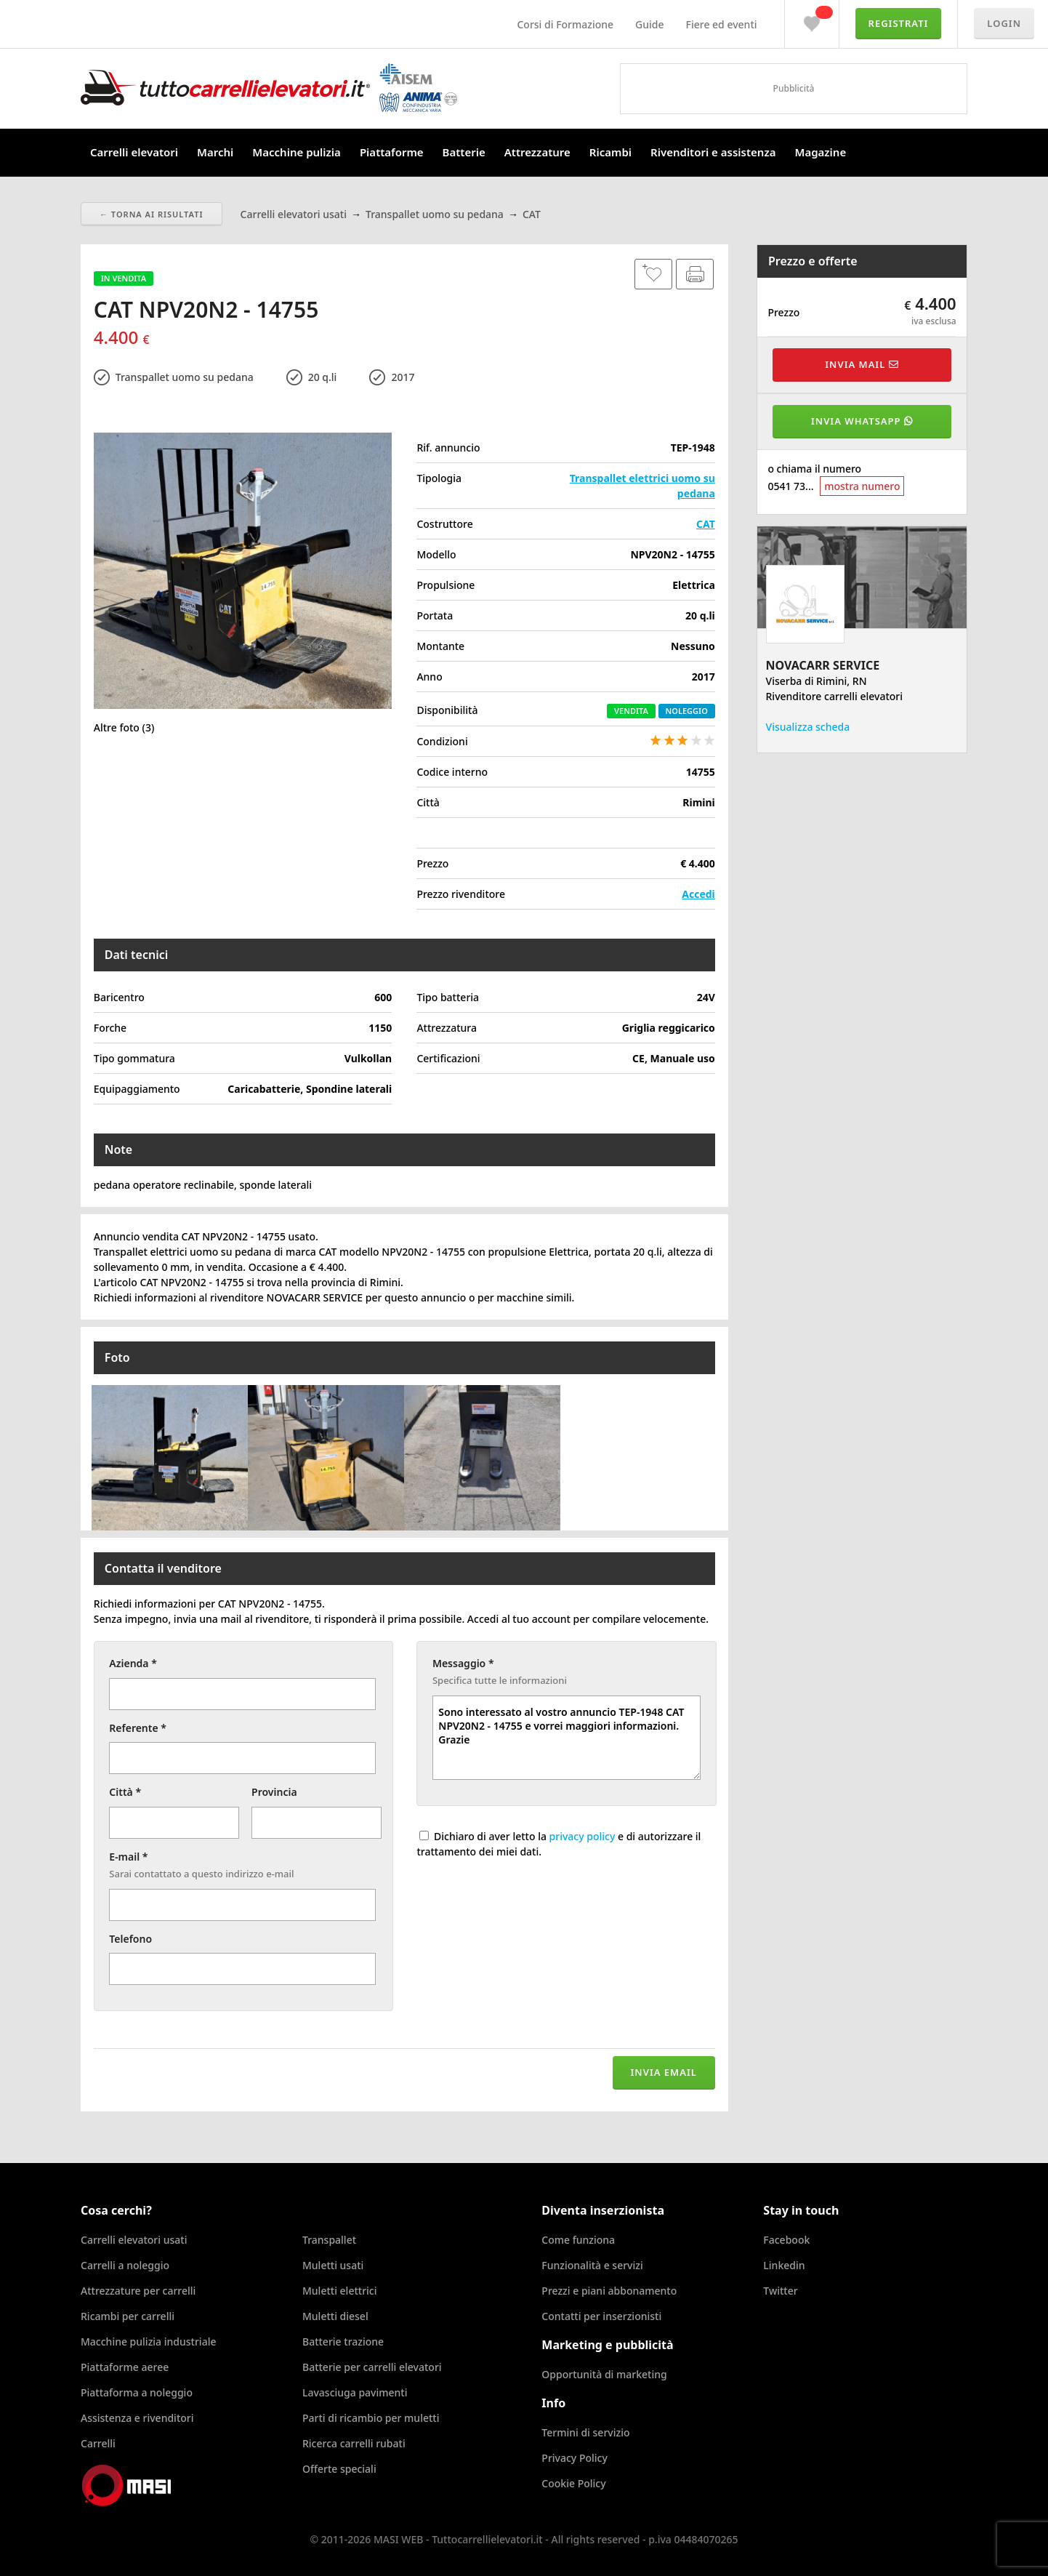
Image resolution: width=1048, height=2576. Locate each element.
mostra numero (862, 486)
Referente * (137, 1728)
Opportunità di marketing (603, 2374)
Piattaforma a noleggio (137, 2392)
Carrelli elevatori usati (134, 2240)
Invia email (664, 2072)
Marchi (215, 152)
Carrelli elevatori (134, 152)
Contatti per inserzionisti (601, 2316)
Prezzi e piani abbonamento (609, 2291)
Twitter (780, 2291)
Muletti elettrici (339, 2291)
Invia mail (861, 364)
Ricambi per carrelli (127, 2316)
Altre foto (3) (124, 727)
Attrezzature (537, 152)
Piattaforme (392, 152)
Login (1004, 23)
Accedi (698, 894)
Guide (649, 24)
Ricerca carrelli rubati (354, 2443)
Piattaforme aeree (125, 2367)
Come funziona (578, 2240)
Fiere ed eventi (721, 24)
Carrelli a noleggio (125, 2265)
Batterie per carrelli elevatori (372, 2367)
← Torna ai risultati (151, 214)
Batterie (464, 152)
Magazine (820, 152)
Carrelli (98, 2443)
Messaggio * (463, 1663)
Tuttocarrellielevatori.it (269, 87)
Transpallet (329, 2240)
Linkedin (784, 2265)
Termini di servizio (585, 2432)
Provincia (274, 1792)
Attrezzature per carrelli (138, 2291)
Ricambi (610, 152)
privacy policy (582, 1836)
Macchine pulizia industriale (148, 2341)
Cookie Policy (573, 2483)
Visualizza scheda (808, 727)
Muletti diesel (335, 2316)
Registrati (898, 23)
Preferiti (812, 20)
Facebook (786, 2240)
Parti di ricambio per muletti (370, 2418)
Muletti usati (332, 2265)
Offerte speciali (339, 2469)
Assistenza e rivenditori (137, 2418)
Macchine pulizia (296, 152)
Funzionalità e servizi (591, 2265)
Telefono (130, 1939)
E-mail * (128, 1856)
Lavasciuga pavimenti (355, 2392)
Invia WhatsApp (862, 421)
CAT (705, 524)
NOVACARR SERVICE (823, 665)
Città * (125, 1792)
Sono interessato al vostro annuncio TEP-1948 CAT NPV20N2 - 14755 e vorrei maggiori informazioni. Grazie (566, 1738)
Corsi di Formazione (565, 24)
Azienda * (133, 1663)
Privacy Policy (574, 2458)
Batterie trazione (343, 2341)
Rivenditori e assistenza (712, 152)
